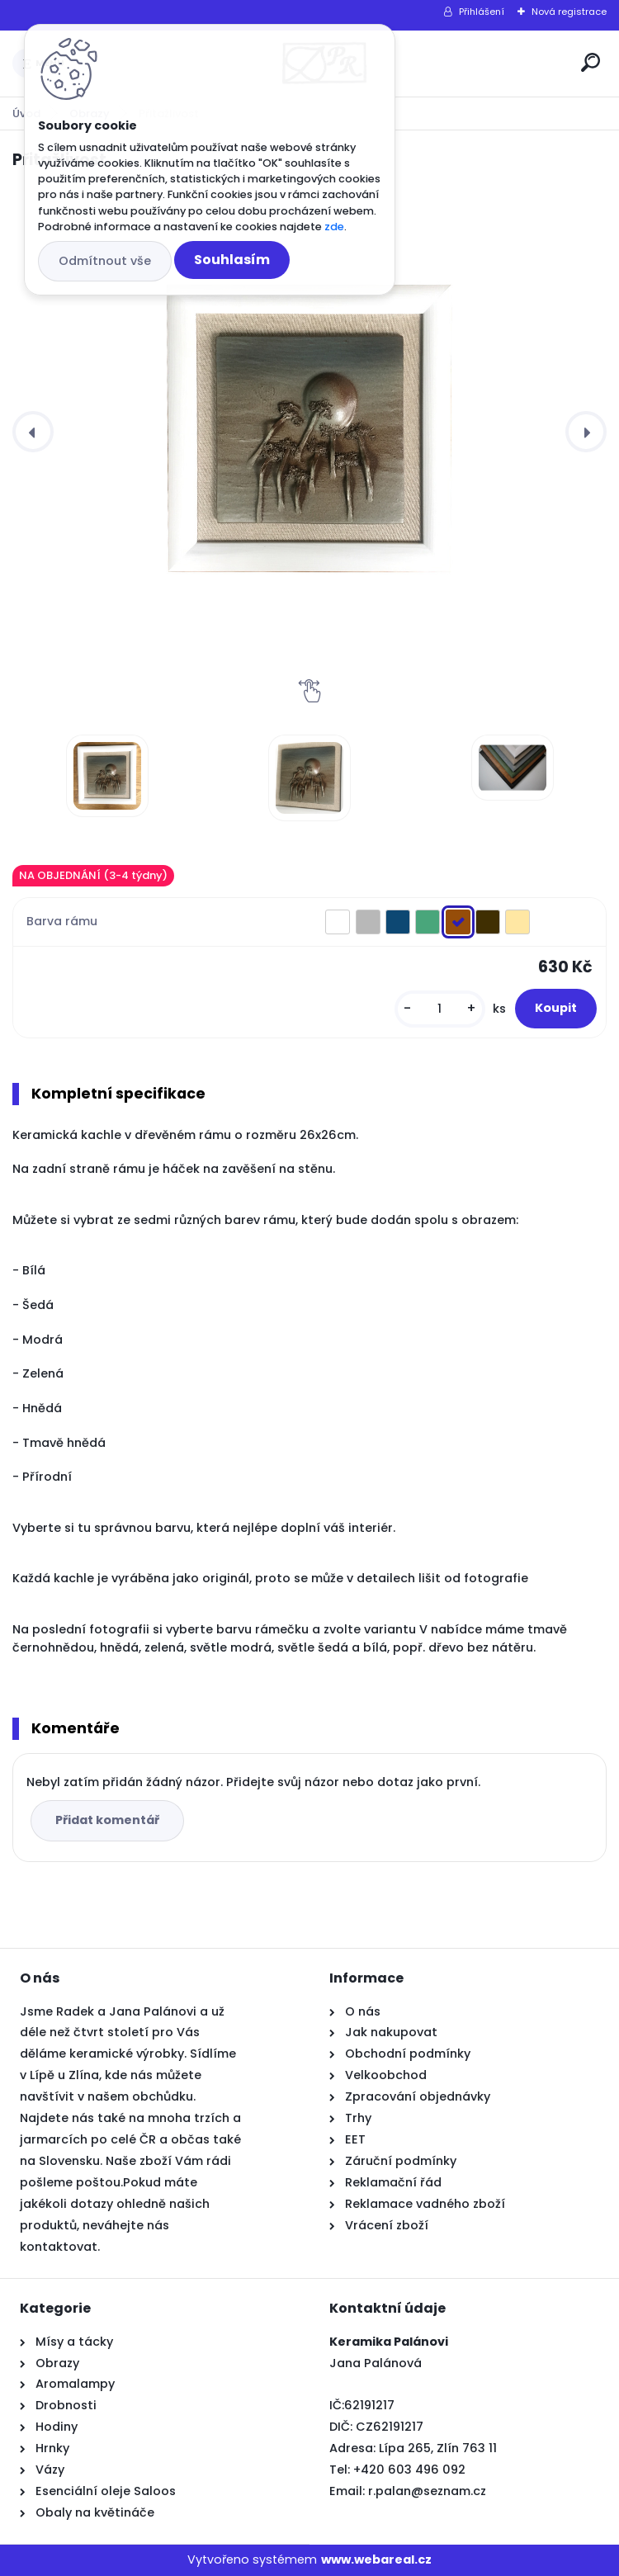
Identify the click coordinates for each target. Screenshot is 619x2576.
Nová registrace (569, 11)
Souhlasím (232, 259)
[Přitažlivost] (309, 431)
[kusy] (440, 1009)
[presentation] (33, 431)
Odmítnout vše (105, 261)
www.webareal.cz (376, 2559)
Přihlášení (481, 11)
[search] (590, 62)
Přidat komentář (107, 1820)
